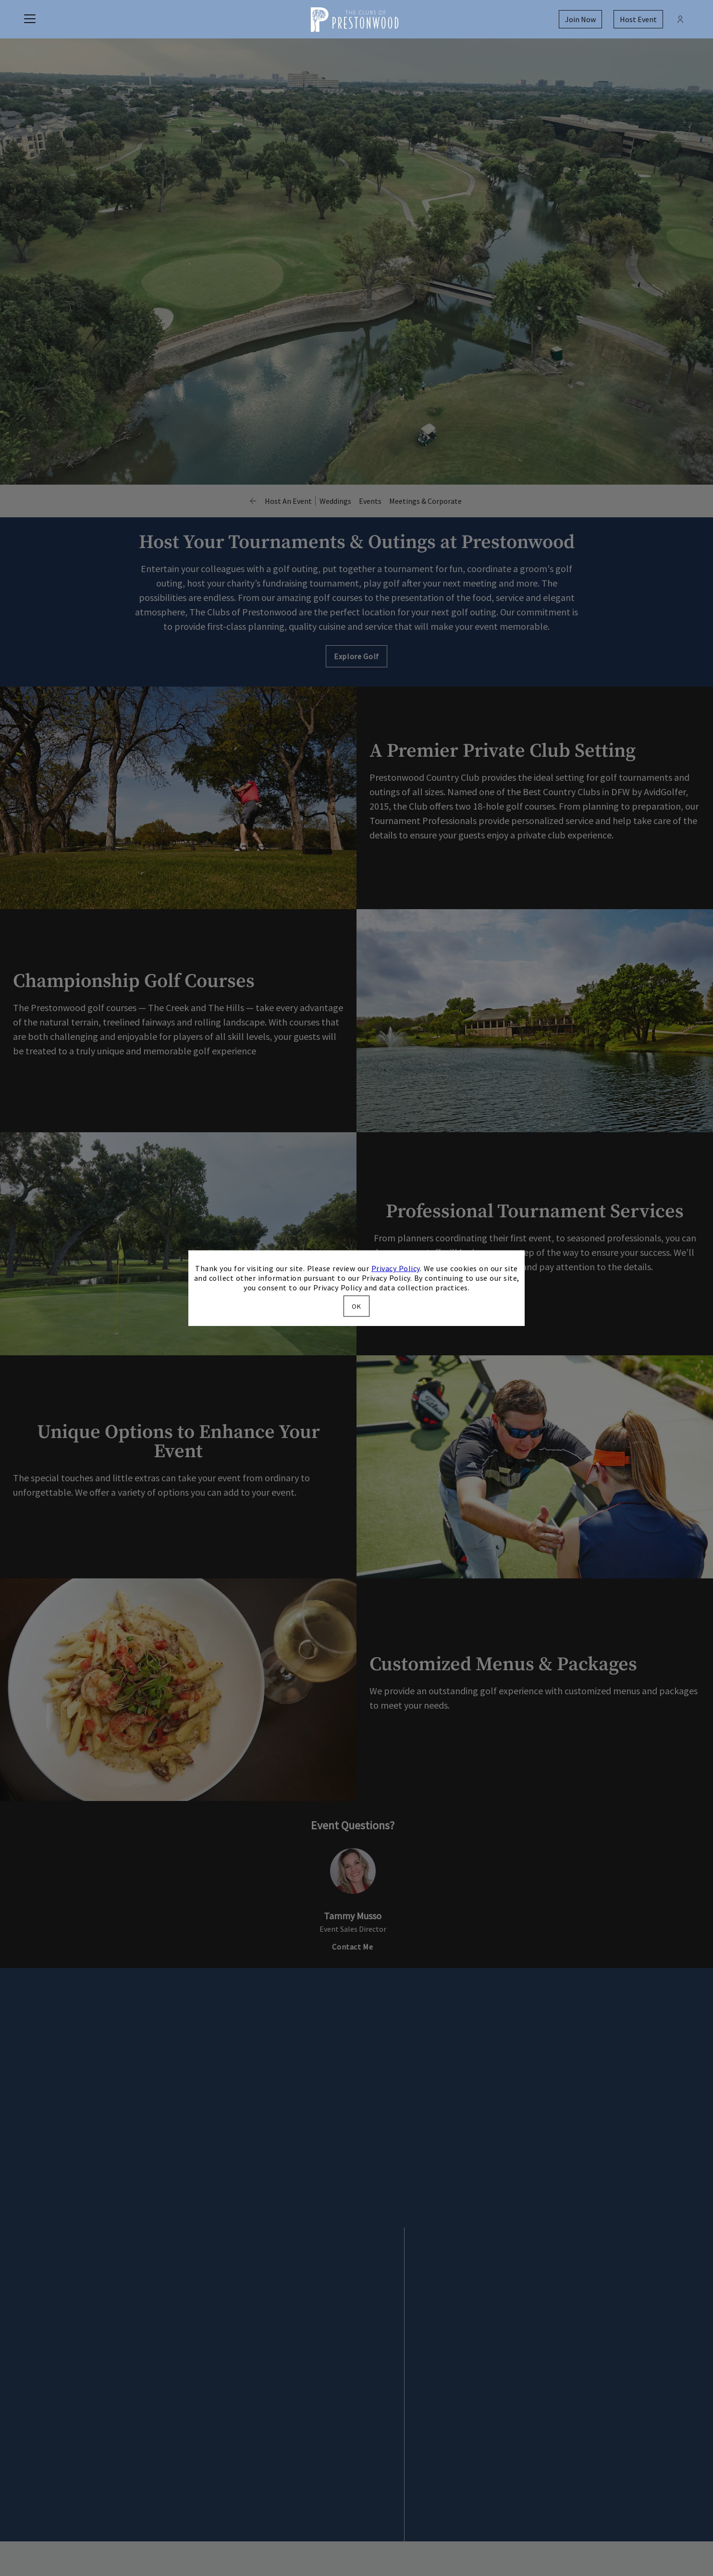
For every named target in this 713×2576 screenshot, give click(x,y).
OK (356, 1305)
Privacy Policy (395, 1268)
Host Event (638, 19)
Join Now (580, 19)
